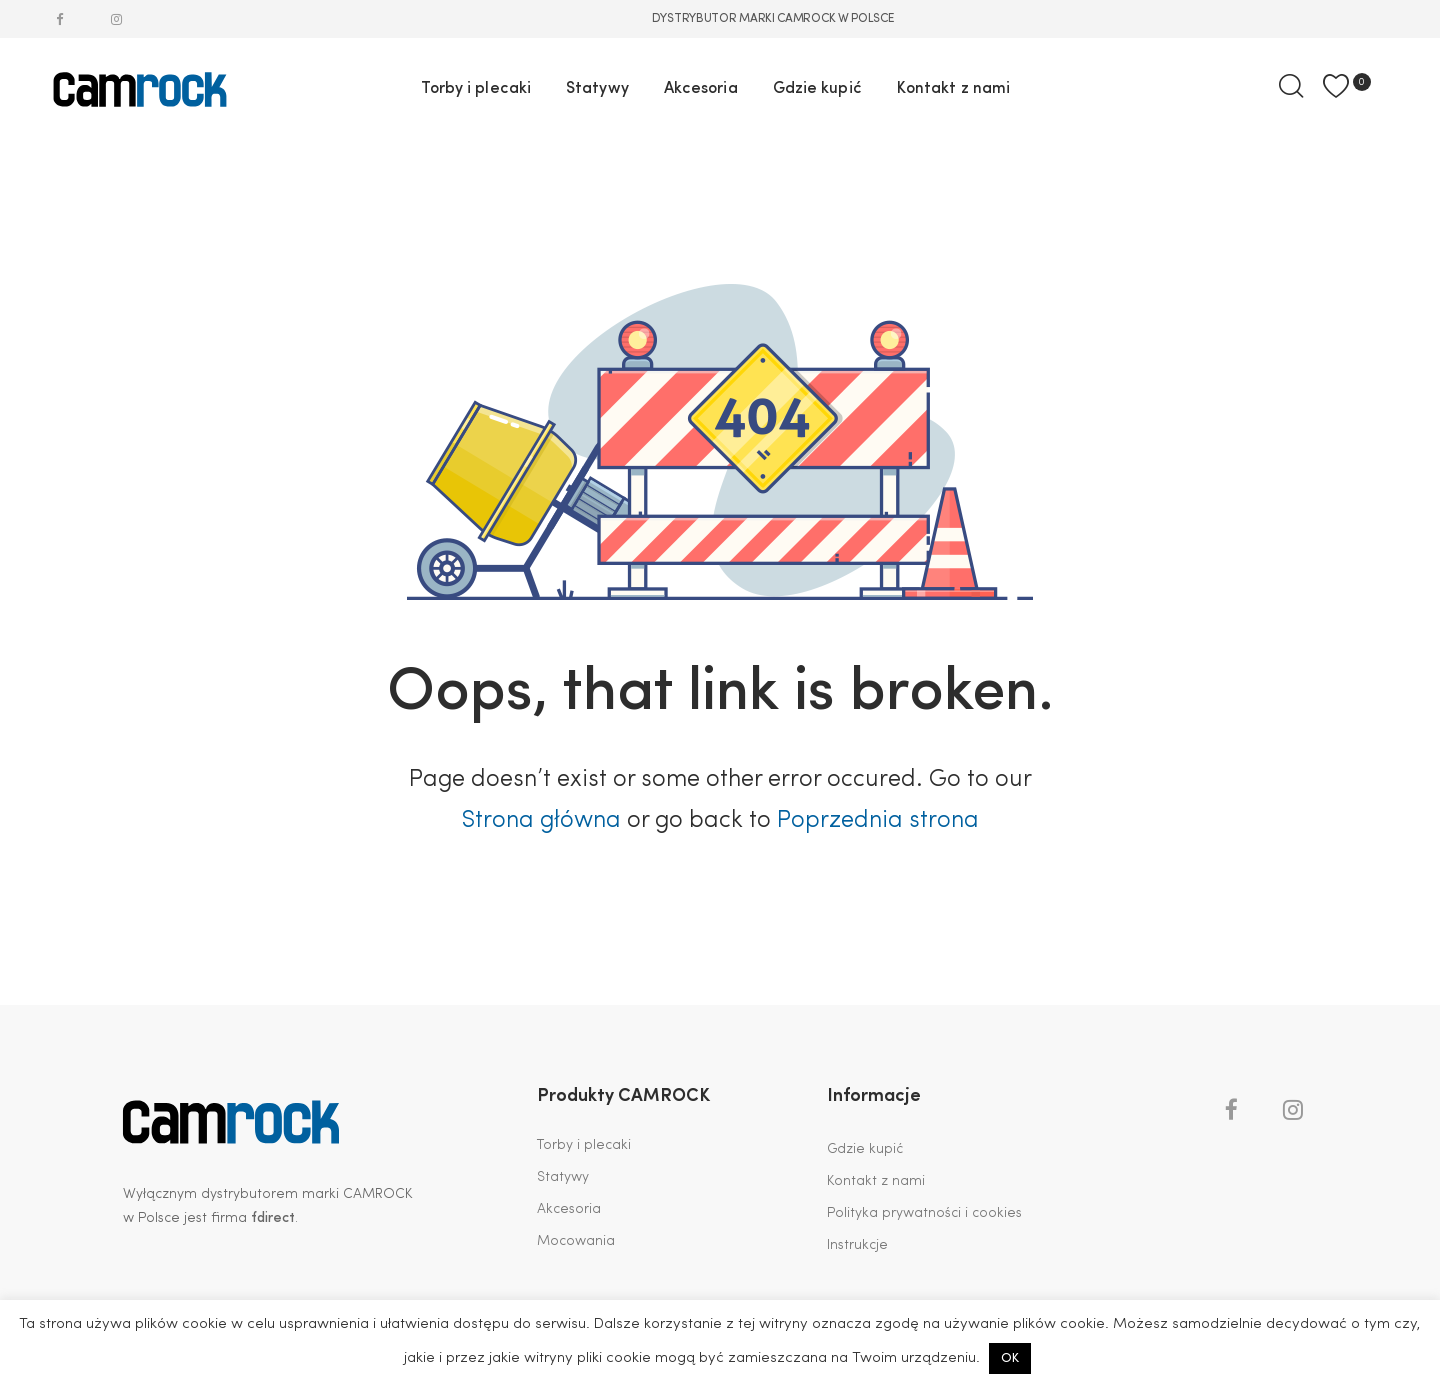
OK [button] (1010, 1358)
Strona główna (541, 821)
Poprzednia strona (878, 821)
